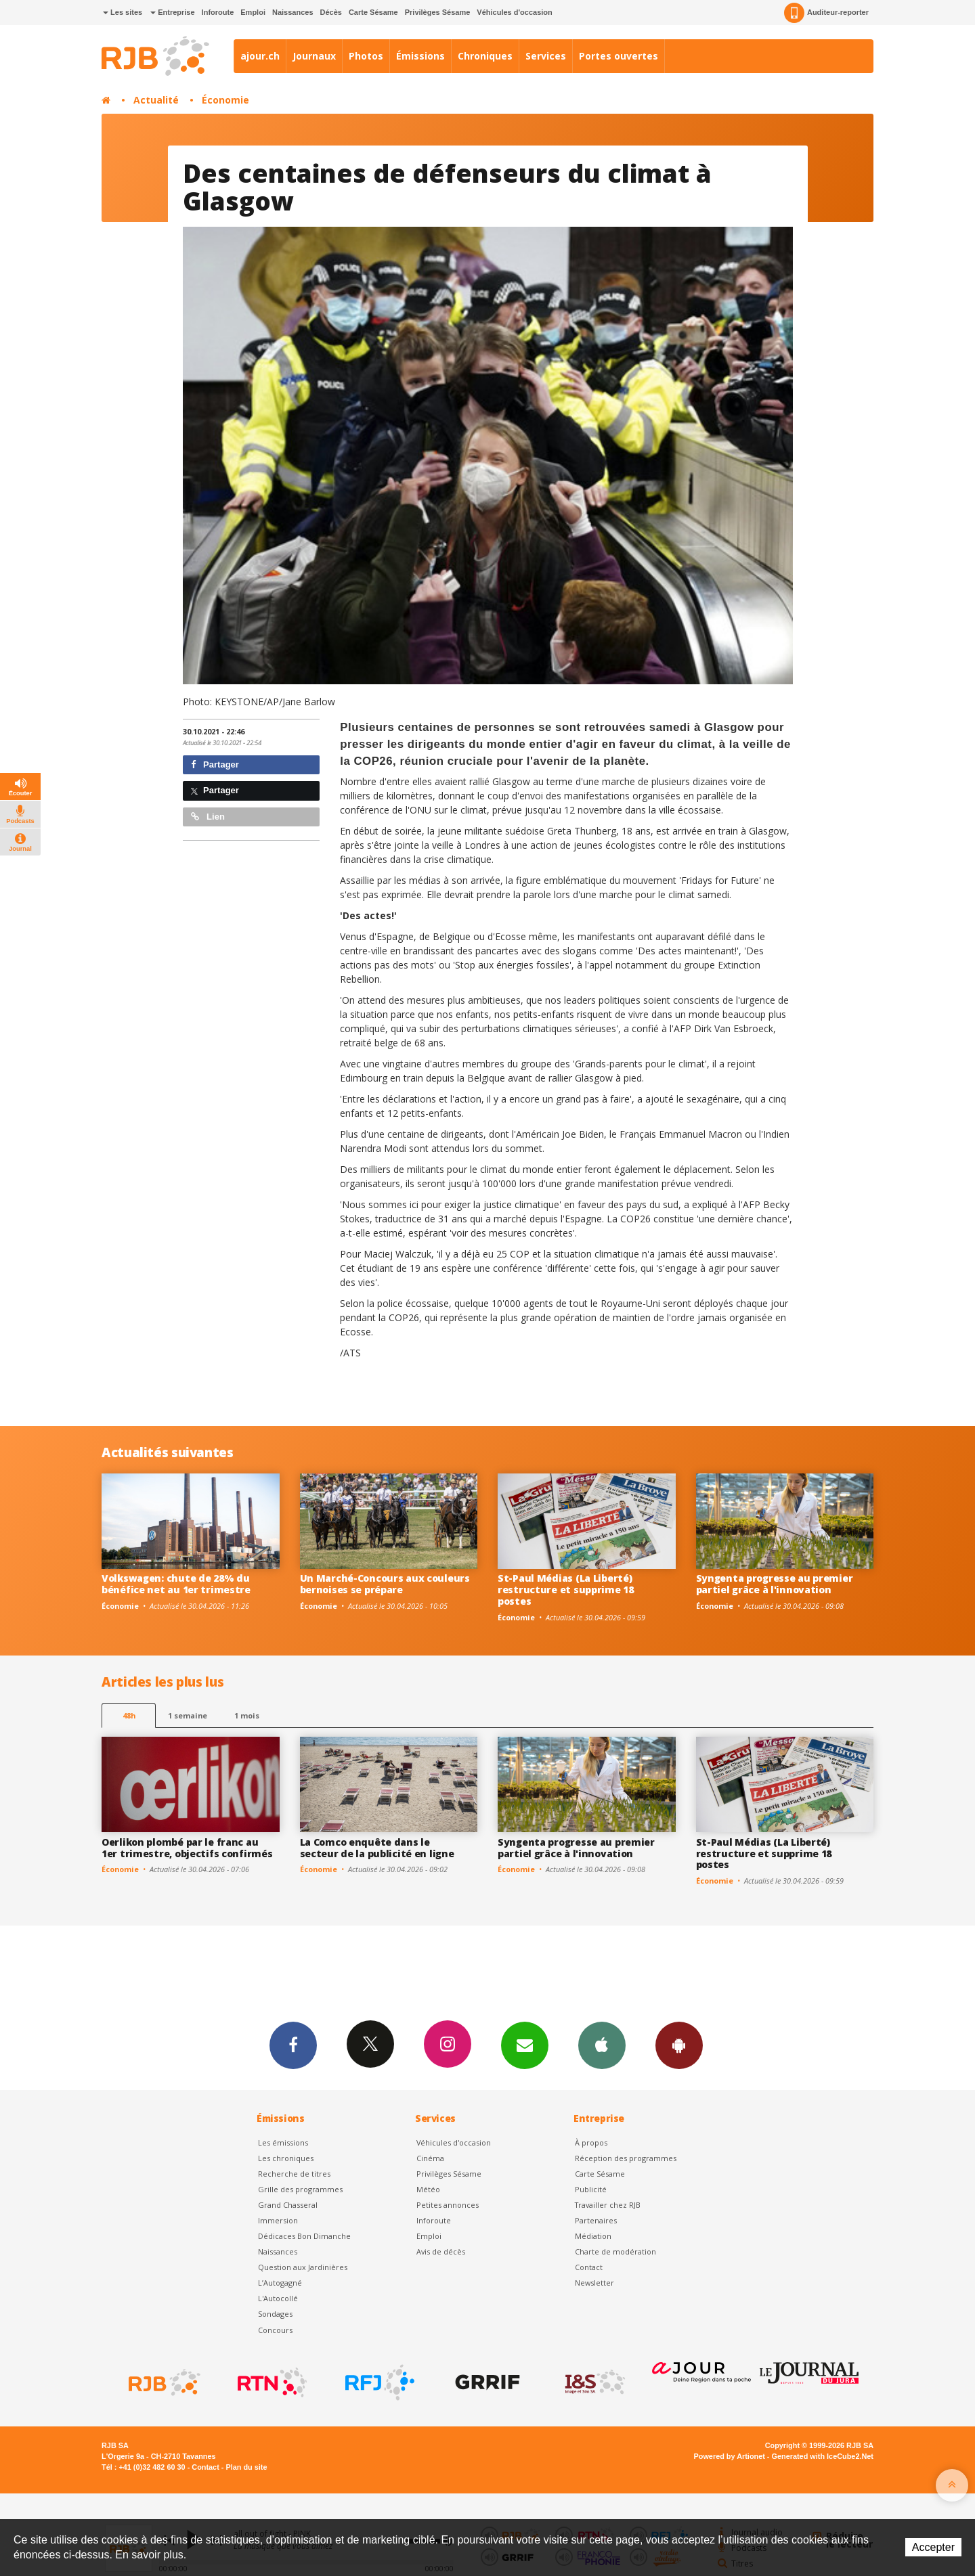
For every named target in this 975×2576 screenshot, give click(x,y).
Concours (275, 2330)
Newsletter (594, 2282)
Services (545, 55)
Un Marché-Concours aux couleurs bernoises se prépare (385, 1584)
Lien (208, 817)
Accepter (933, 2547)
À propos (591, 2142)
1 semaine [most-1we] (187, 1715)
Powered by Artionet (729, 2456)
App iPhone (602, 2045)
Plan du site (246, 2467)
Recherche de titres (294, 2173)
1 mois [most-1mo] (246, 1715)
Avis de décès (440, 2251)
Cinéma (430, 2158)
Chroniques (485, 55)
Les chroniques (285, 2158)
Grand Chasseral (288, 2204)
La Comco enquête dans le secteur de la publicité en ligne (377, 1848)
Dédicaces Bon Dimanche (304, 2235)
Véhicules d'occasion (514, 12)
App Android (679, 2045)
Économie (225, 99)
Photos (366, 55)
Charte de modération (615, 2251)
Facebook (293, 2045)
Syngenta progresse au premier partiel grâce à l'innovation (774, 1584)
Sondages (275, 2313)
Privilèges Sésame (438, 12)
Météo (428, 2189)
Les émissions (283, 2142)
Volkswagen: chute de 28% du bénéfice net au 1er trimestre (176, 1584)
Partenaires (596, 2220)
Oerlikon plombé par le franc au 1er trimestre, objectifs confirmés (187, 1848)
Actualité (156, 99)
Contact (589, 2267)
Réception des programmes (625, 2158)
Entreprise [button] (172, 12)
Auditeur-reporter (826, 13)
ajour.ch (260, 55)
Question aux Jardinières (302, 2267)
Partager (215, 764)
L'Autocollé (278, 2298)
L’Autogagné (280, 2282)
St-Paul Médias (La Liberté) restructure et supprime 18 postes (566, 1589)
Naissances (292, 12)
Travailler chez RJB (608, 2204)
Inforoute (218, 12)
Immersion (278, 2220)
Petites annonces (447, 2204)
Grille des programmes (300, 2189)
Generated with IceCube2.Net (822, 2456)
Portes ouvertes (618, 55)
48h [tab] (129, 1715)
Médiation (593, 2235)
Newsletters (524, 2045)
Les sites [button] (122, 12)
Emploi (252, 12)
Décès (331, 12)
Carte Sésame (373, 12)
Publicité (591, 2189)
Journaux (314, 55)
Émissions (420, 55)
